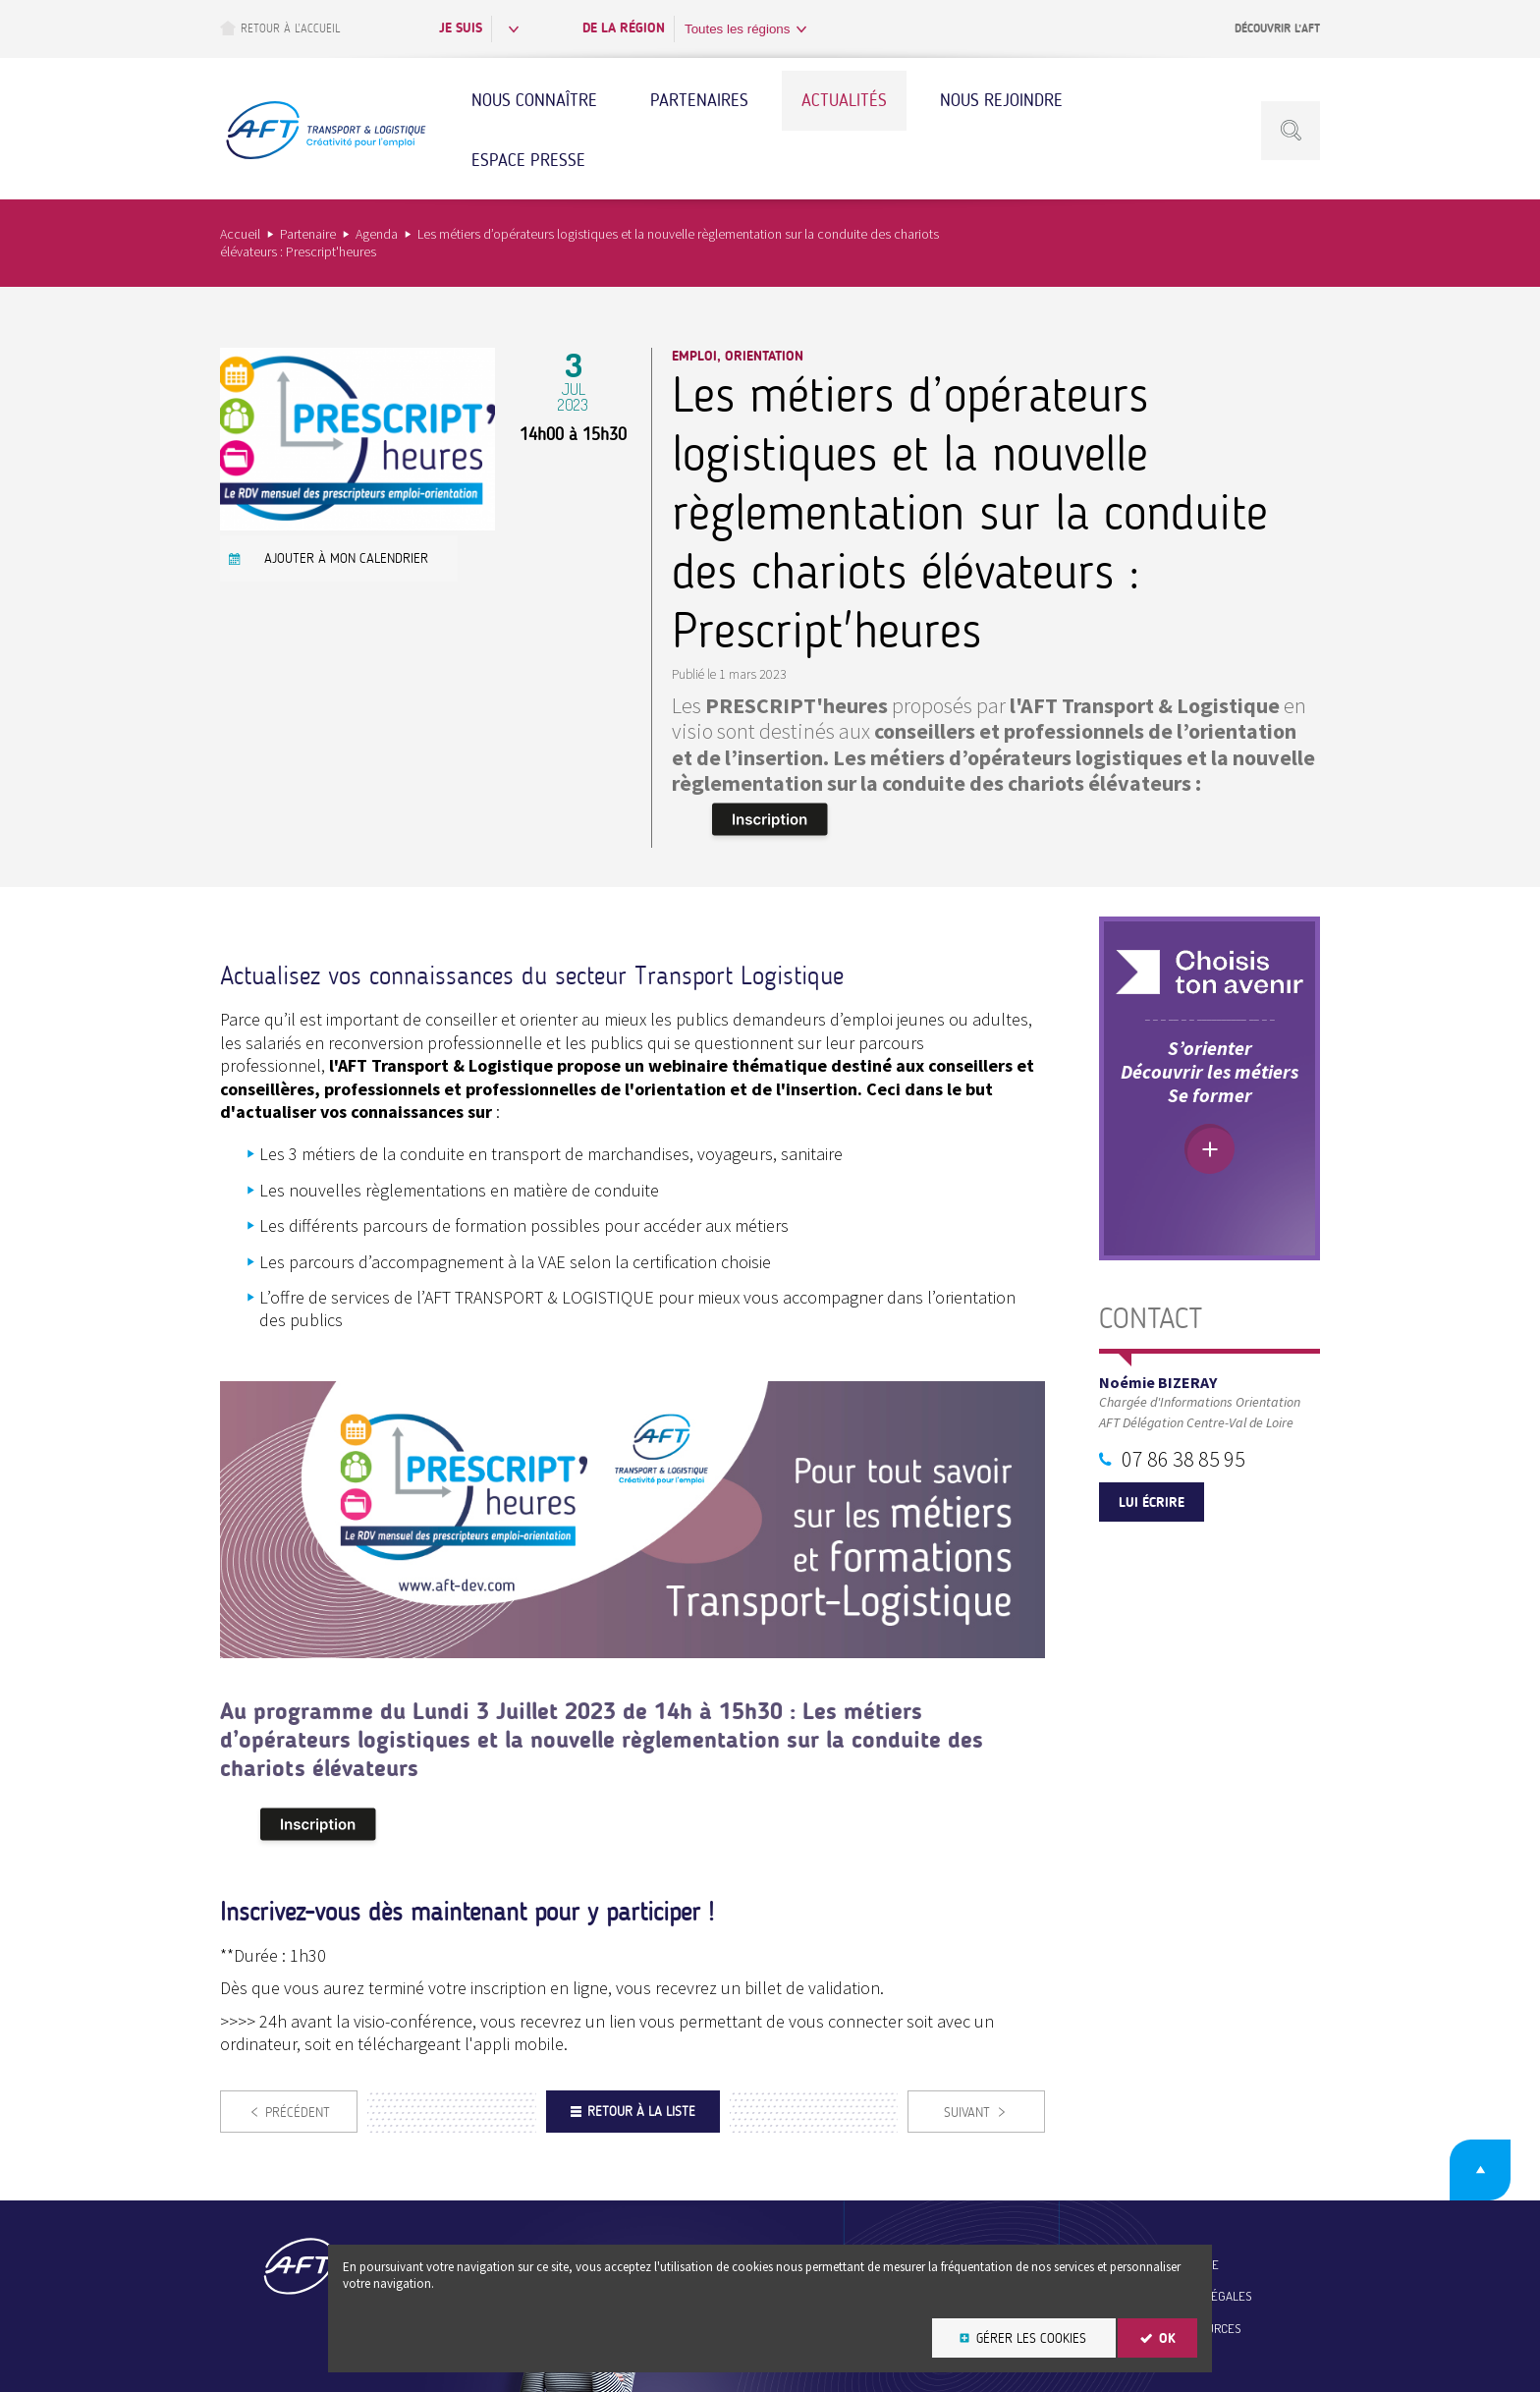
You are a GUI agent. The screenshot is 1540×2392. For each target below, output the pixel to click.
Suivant (967, 2112)
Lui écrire (1151, 1502)
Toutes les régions (737, 29)
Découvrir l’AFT (1277, 28)
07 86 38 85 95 (1183, 1459)
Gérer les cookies (1031, 2338)
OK (1167, 2338)
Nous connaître (534, 100)
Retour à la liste (641, 2111)
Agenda (377, 234)
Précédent (297, 2112)
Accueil (240, 234)
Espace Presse (528, 160)
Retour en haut (1480, 2170)
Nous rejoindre (1001, 100)
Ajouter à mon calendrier (346, 558)
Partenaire (308, 234)
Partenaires (699, 100)
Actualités (844, 100)
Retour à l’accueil (280, 28)
